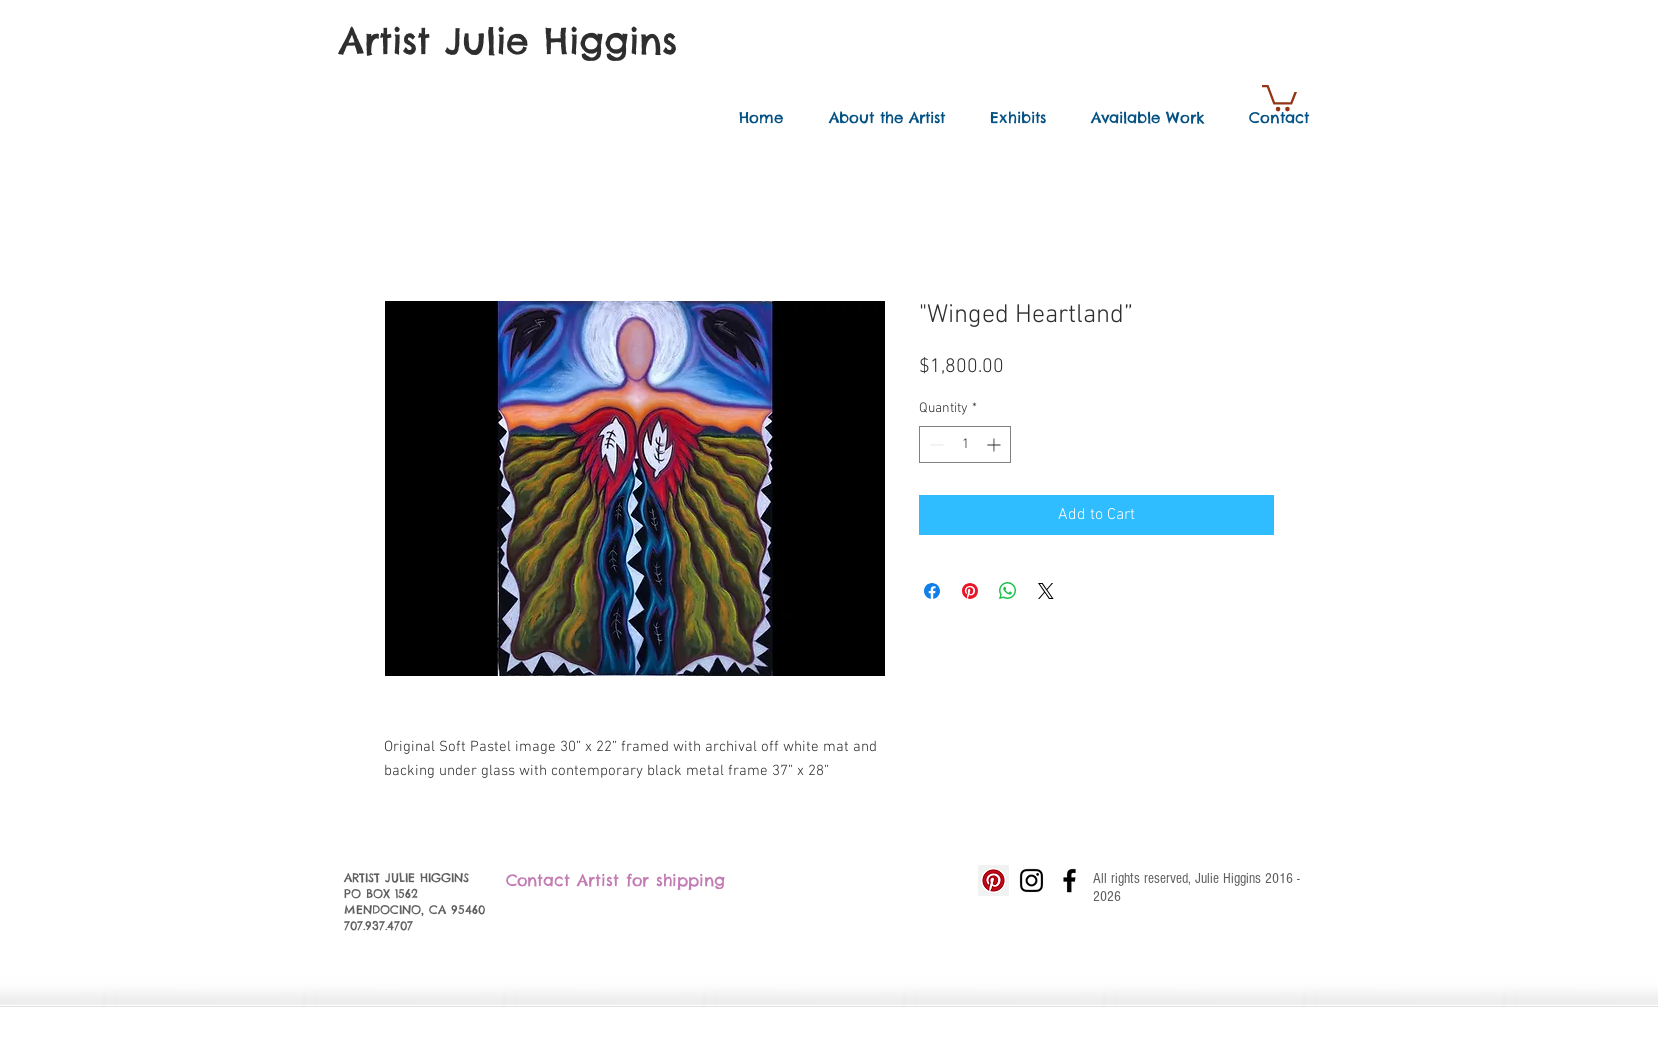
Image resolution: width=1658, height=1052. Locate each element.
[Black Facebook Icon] (1069, 880)
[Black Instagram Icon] (1031, 880)
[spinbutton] (965, 444)
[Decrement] (934, 444)
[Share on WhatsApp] (1008, 591)
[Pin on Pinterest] (970, 591)
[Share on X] (1046, 591)
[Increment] (995, 444)
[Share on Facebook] (932, 591)
